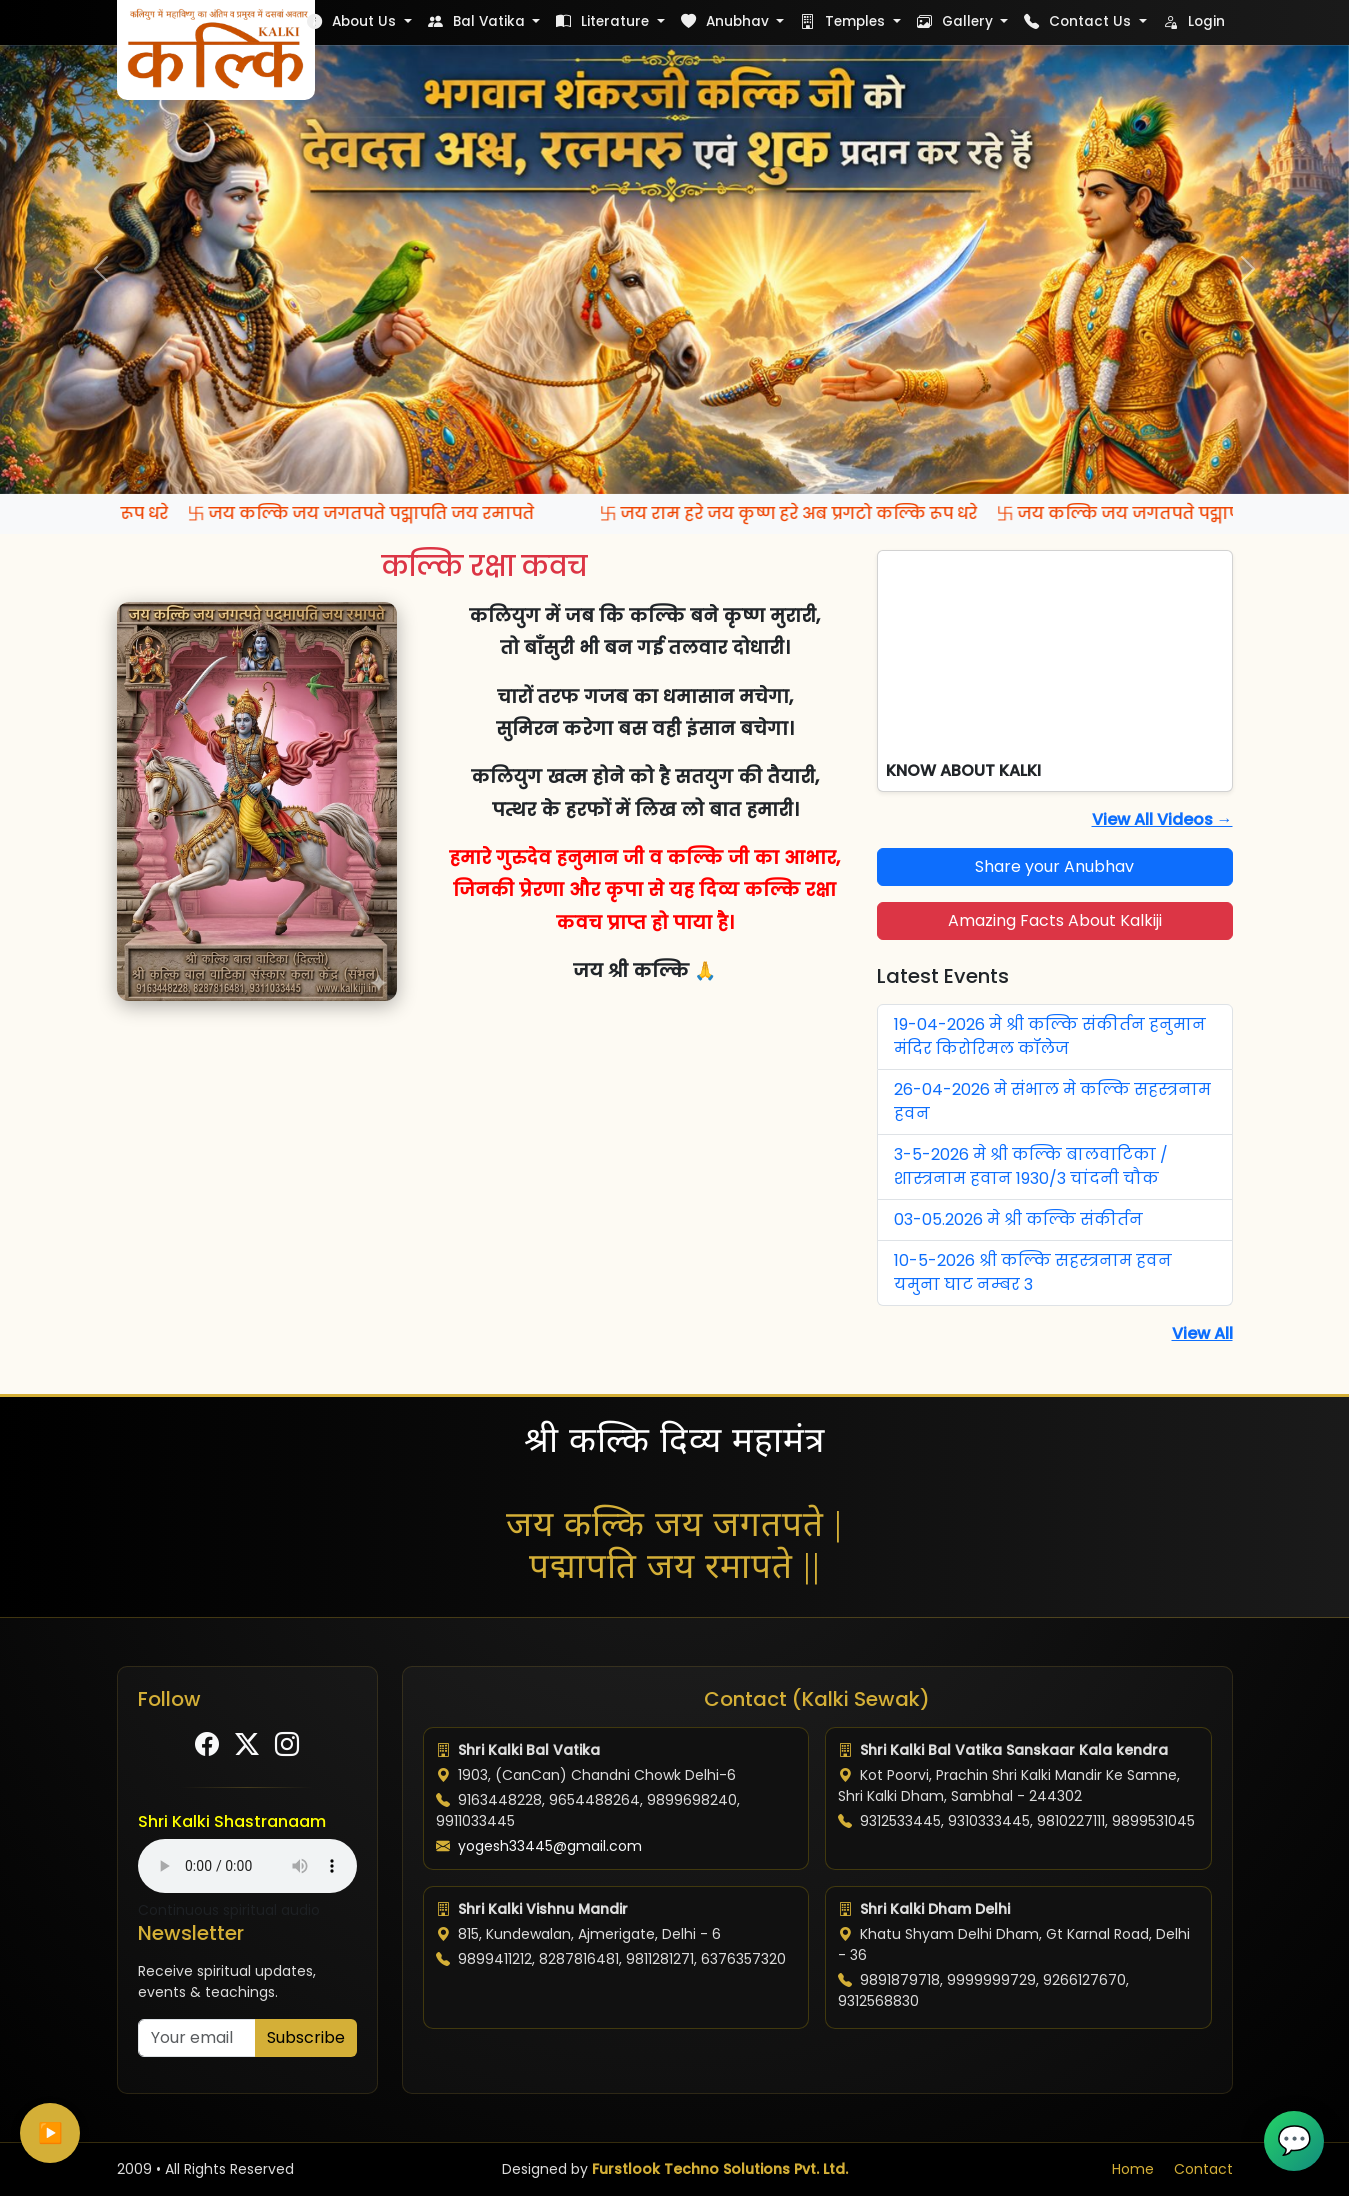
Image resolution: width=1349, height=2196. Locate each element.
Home (1133, 2169)
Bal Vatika (478, 21)
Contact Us (1079, 21)
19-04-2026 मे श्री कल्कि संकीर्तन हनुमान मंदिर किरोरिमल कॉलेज (1050, 1036)
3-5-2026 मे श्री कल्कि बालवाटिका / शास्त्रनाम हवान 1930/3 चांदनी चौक (1031, 1166)
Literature (604, 21)
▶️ (50, 2133)
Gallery (957, 21)
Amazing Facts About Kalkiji (1055, 920)
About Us (353, 21)
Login (1194, 21)
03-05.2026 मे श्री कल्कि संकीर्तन (1018, 1219)
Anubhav (727, 21)
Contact (1203, 2169)
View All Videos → (1162, 819)
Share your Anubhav (1054, 866)
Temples (844, 21)
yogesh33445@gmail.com (550, 1846)
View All (1202, 1333)
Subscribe (306, 2037)
